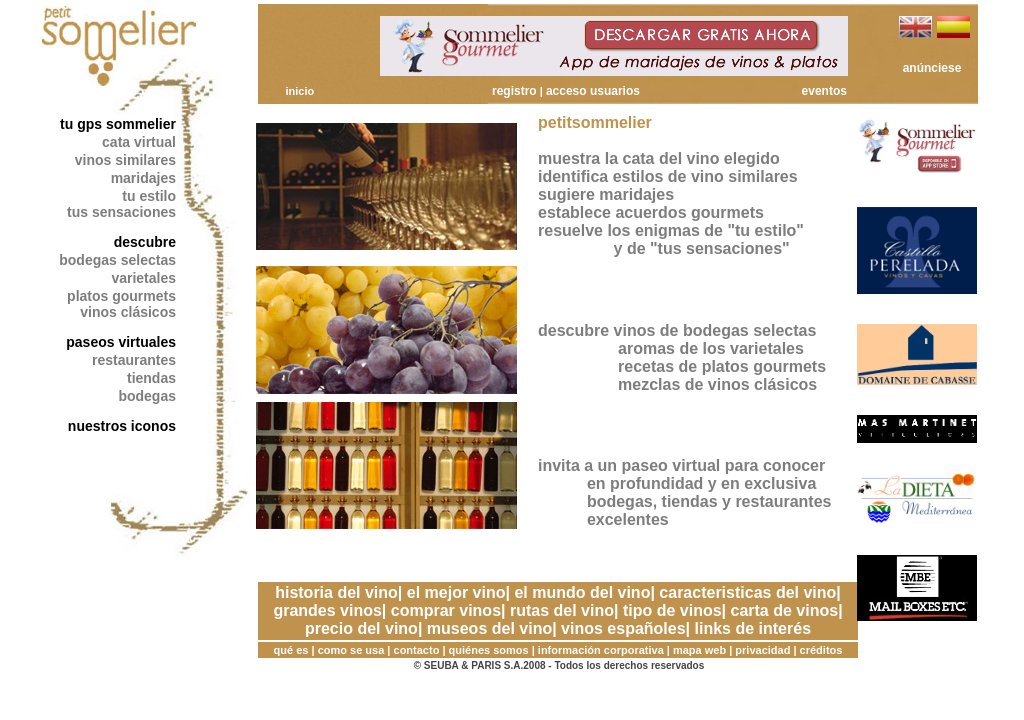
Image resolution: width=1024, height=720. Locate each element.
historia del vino (336, 592)
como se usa (351, 650)
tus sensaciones (121, 212)
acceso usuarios (593, 91)
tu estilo (149, 196)
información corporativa (601, 650)
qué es (291, 650)
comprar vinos (446, 610)
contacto (417, 650)
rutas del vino (562, 610)
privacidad (762, 650)
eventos (824, 91)
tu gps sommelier (118, 124)
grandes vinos (327, 610)
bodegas (147, 396)
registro (514, 91)
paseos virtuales (121, 342)
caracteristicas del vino (747, 592)
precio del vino (361, 628)
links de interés (753, 628)
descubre (145, 242)
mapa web (699, 650)
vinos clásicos (128, 312)
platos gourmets (121, 296)
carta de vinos (785, 610)
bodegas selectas (117, 260)
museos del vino (489, 628)
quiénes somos (489, 650)
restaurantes (134, 360)
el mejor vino (456, 592)
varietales (143, 278)
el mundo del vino (582, 592)
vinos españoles (623, 628)
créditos (821, 650)
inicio (299, 91)
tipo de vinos (672, 610)
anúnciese (932, 68)
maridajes (143, 178)
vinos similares (125, 160)
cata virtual (139, 142)
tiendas (151, 378)
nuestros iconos (122, 426)
